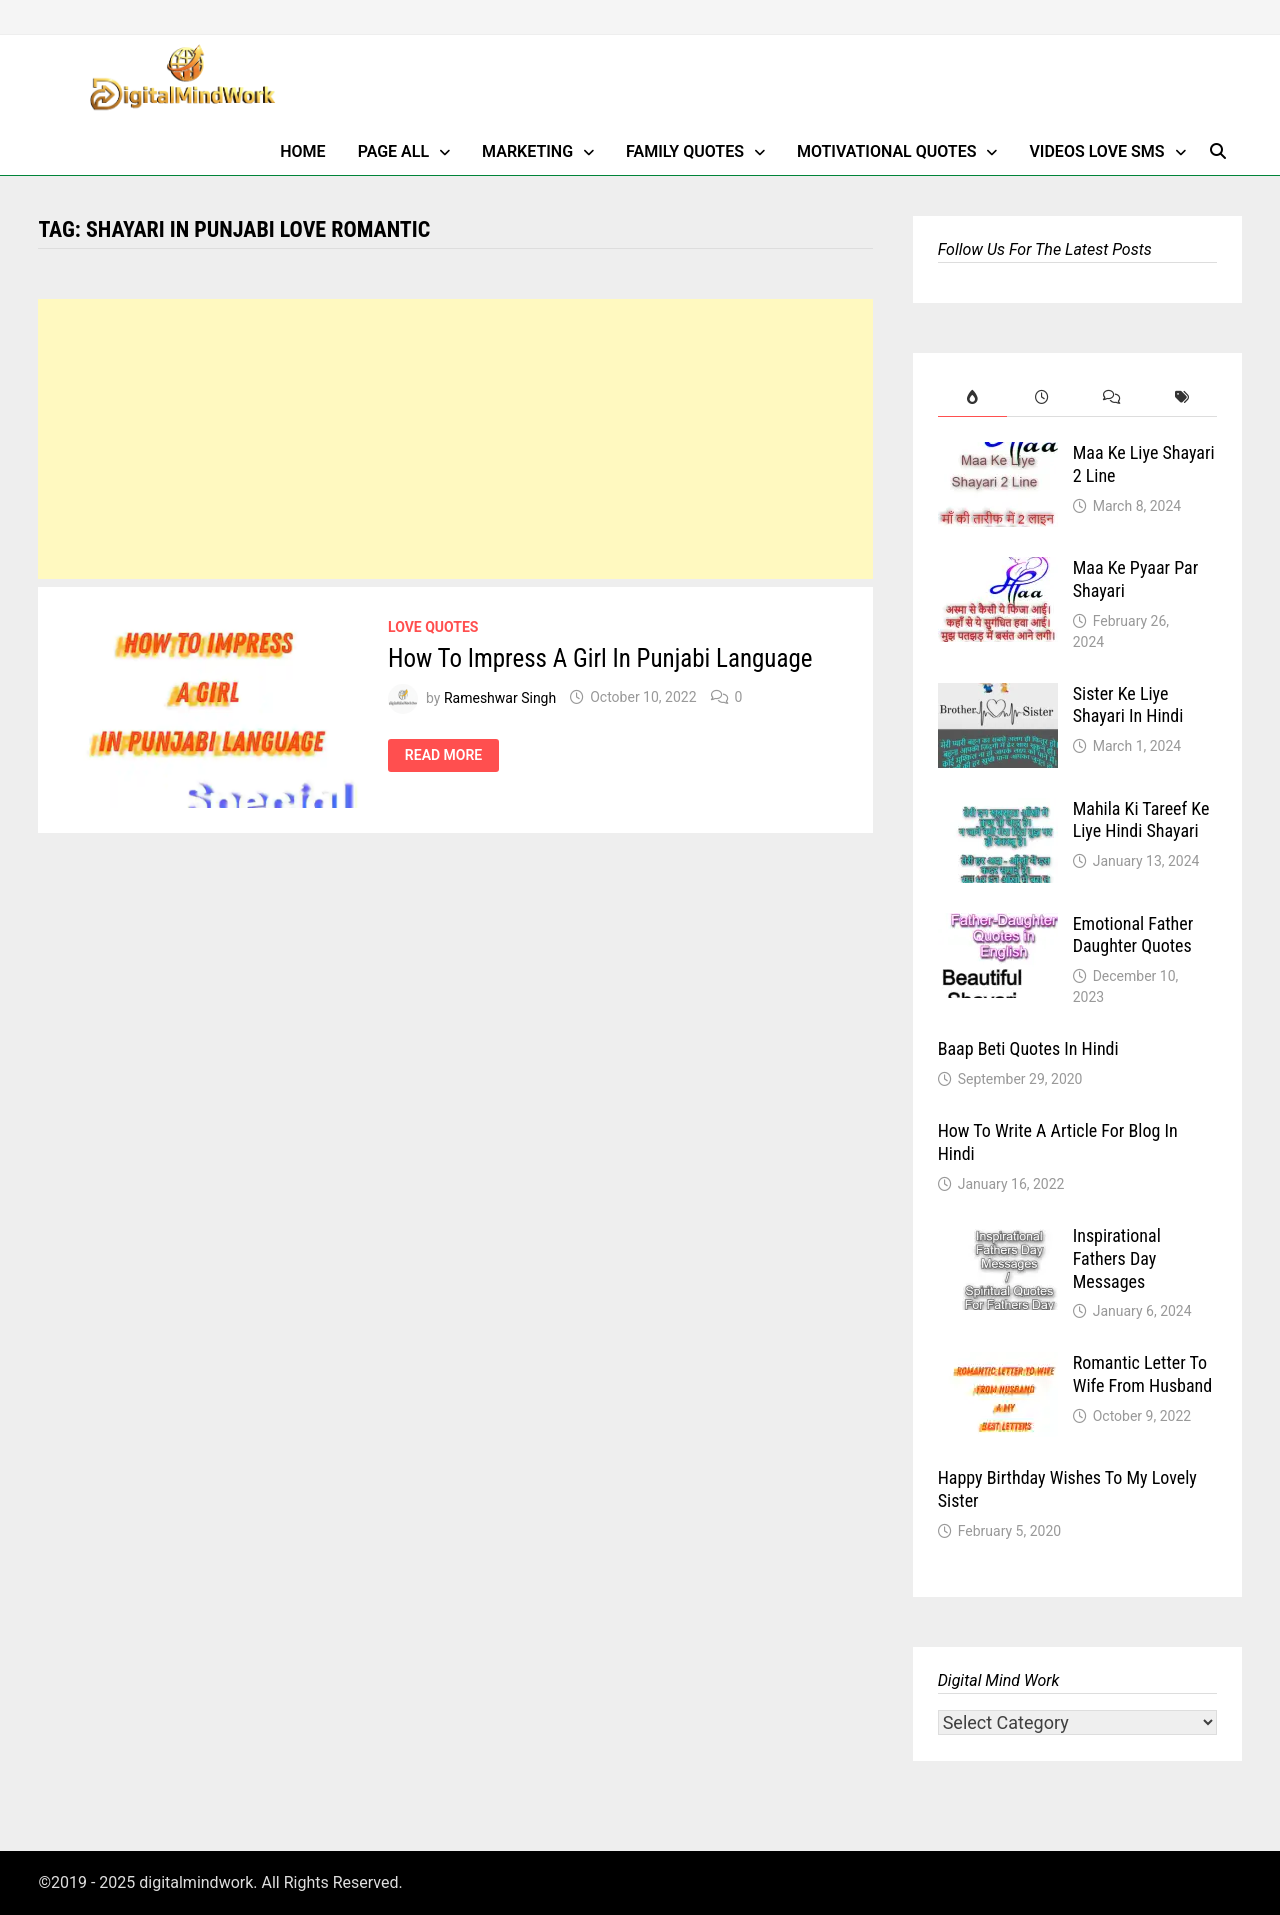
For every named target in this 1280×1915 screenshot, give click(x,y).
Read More (443, 755)
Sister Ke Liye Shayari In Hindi (1128, 705)
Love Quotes (433, 627)
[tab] (973, 397)
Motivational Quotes (887, 151)
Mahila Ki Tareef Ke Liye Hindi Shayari (1141, 820)
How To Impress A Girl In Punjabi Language (600, 658)
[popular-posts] (973, 397)
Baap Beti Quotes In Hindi (1028, 1048)
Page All (393, 151)
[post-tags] (1182, 397)
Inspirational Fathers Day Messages (1117, 1258)
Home (302, 151)
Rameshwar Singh (500, 697)
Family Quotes (685, 151)
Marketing (527, 151)
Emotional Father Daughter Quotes (1133, 935)
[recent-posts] (1042, 397)
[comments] (1112, 397)
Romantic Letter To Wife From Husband (1143, 1374)
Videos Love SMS (1096, 151)
